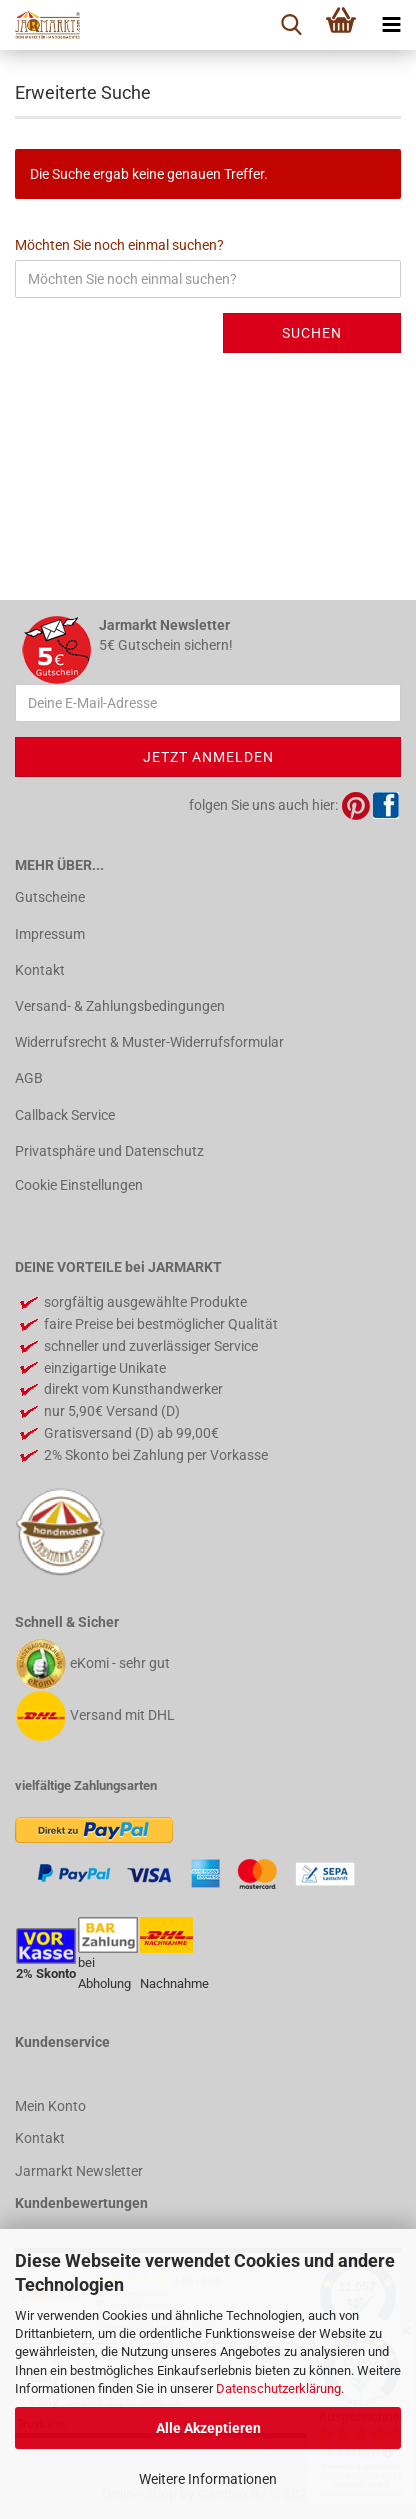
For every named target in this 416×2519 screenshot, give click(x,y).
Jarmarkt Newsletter (79, 2171)
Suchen (312, 333)
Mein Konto (50, 2106)
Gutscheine (50, 897)
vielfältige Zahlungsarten (86, 1785)
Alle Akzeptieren (208, 2428)
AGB (29, 1078)
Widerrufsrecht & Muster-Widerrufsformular (149, 1042)
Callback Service (65, 1115)
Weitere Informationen (208, 2479)
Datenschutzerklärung (278, 2388)
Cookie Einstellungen (79, 1185)
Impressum (50, 934)
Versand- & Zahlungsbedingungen (120, 1006)
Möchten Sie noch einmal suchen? (119, 245)
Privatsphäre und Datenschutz (109, 1151)
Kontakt (40, 970)
